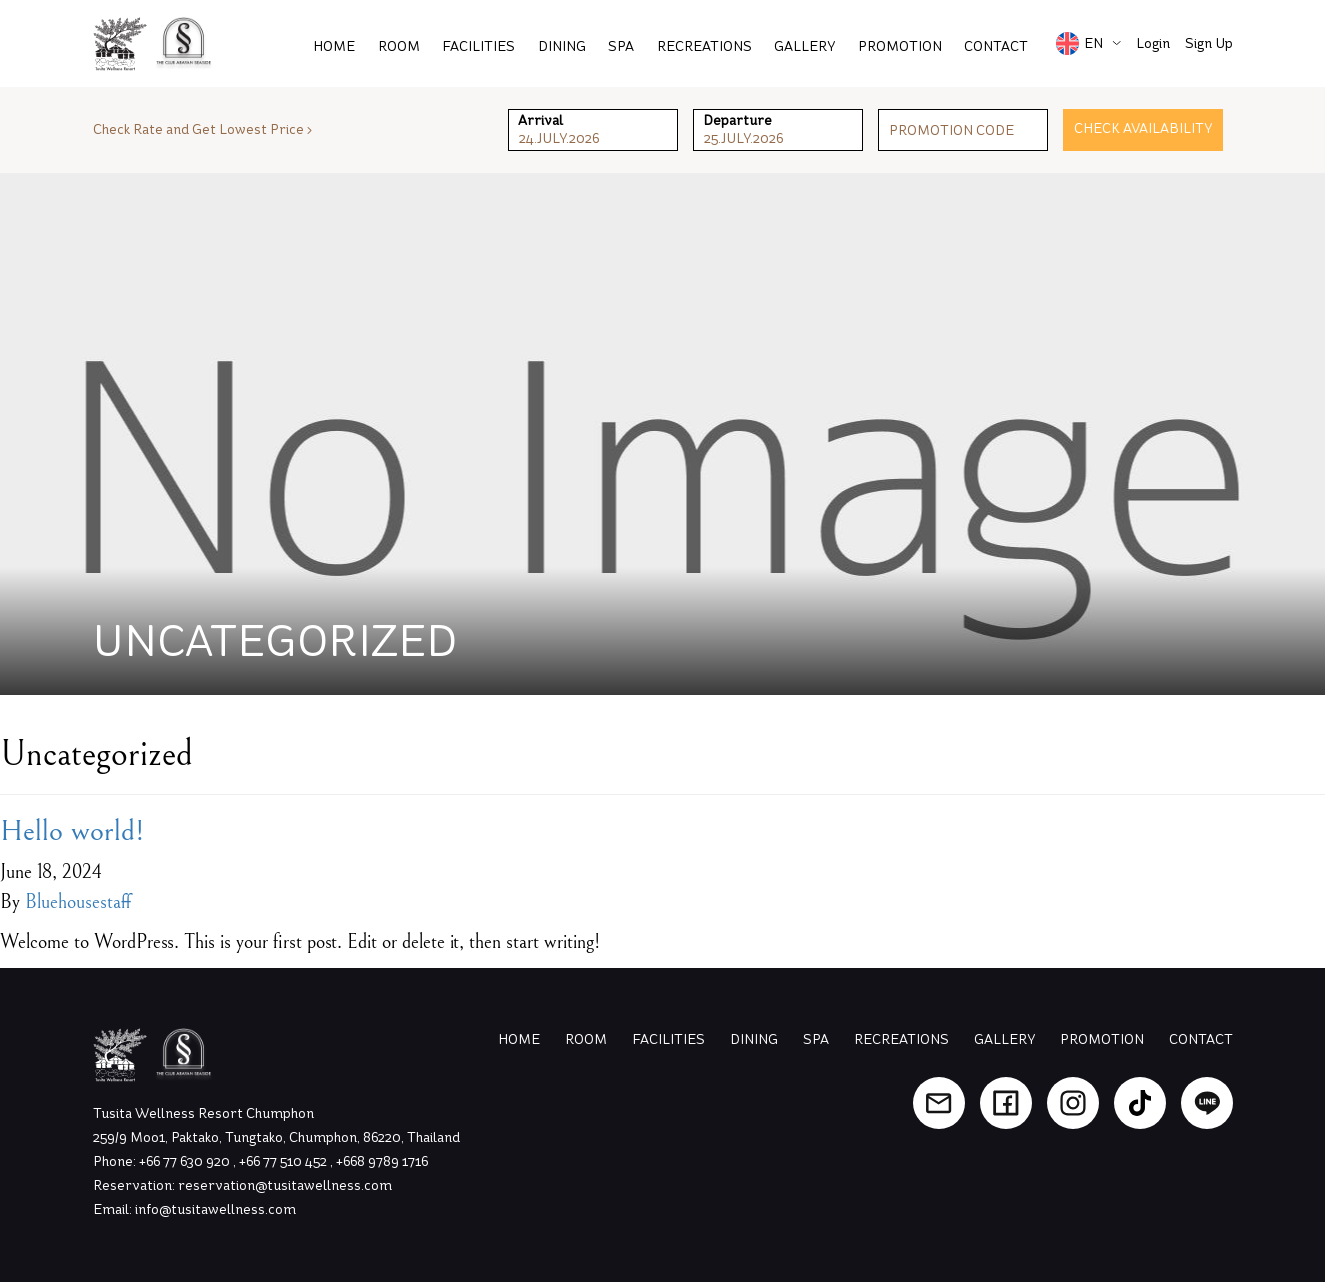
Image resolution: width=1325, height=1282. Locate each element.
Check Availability (1143, 128)
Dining (562, 46)
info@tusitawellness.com (215, 1209)
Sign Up (1209, 43)
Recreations (704, 46)
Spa (621, 46)
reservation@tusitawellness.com (285, 1185)
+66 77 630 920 (186, 1161)
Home (334, 46)
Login (1153, 43)
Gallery (804, 46)
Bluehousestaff (78, 902)
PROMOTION (900, 46)
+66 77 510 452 (284, 1161)
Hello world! (72, 831)
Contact (996, 46)
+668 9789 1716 (382, 1161)
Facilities (478, 46)
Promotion (1102, 1039)
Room (399, 46)
